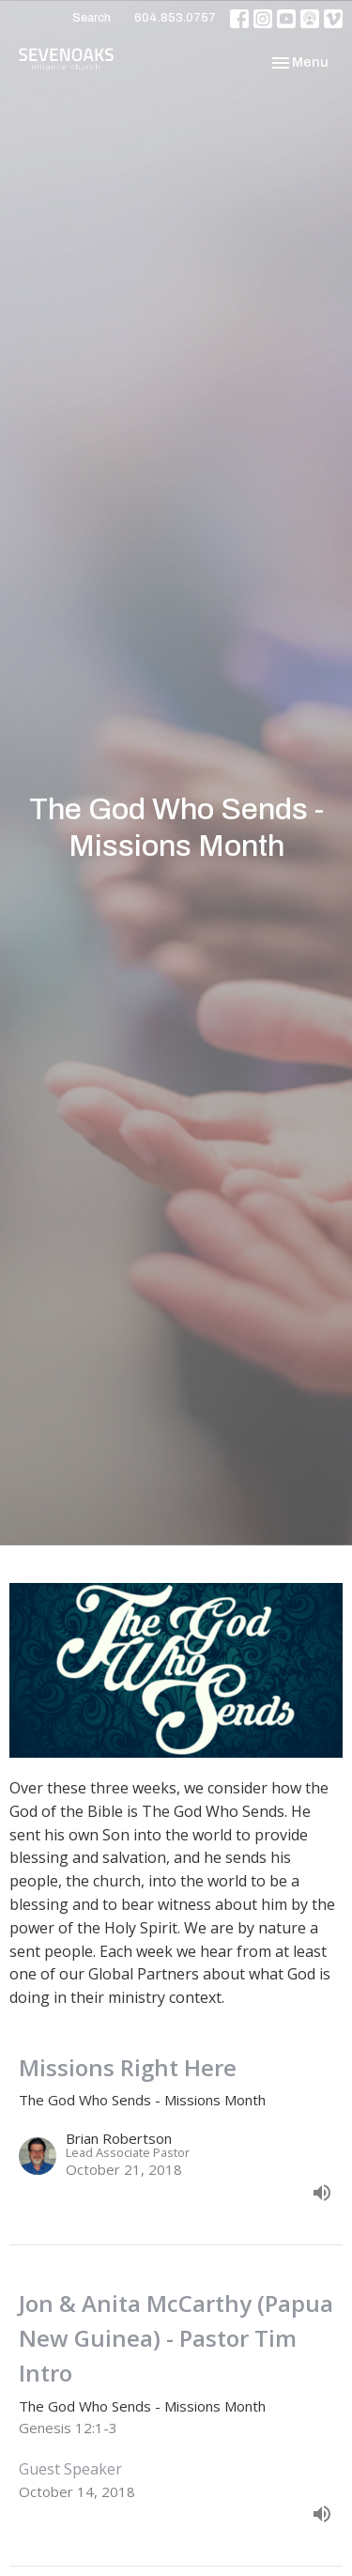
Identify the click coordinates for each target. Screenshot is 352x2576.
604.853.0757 (175, 17)
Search (91, 17)
